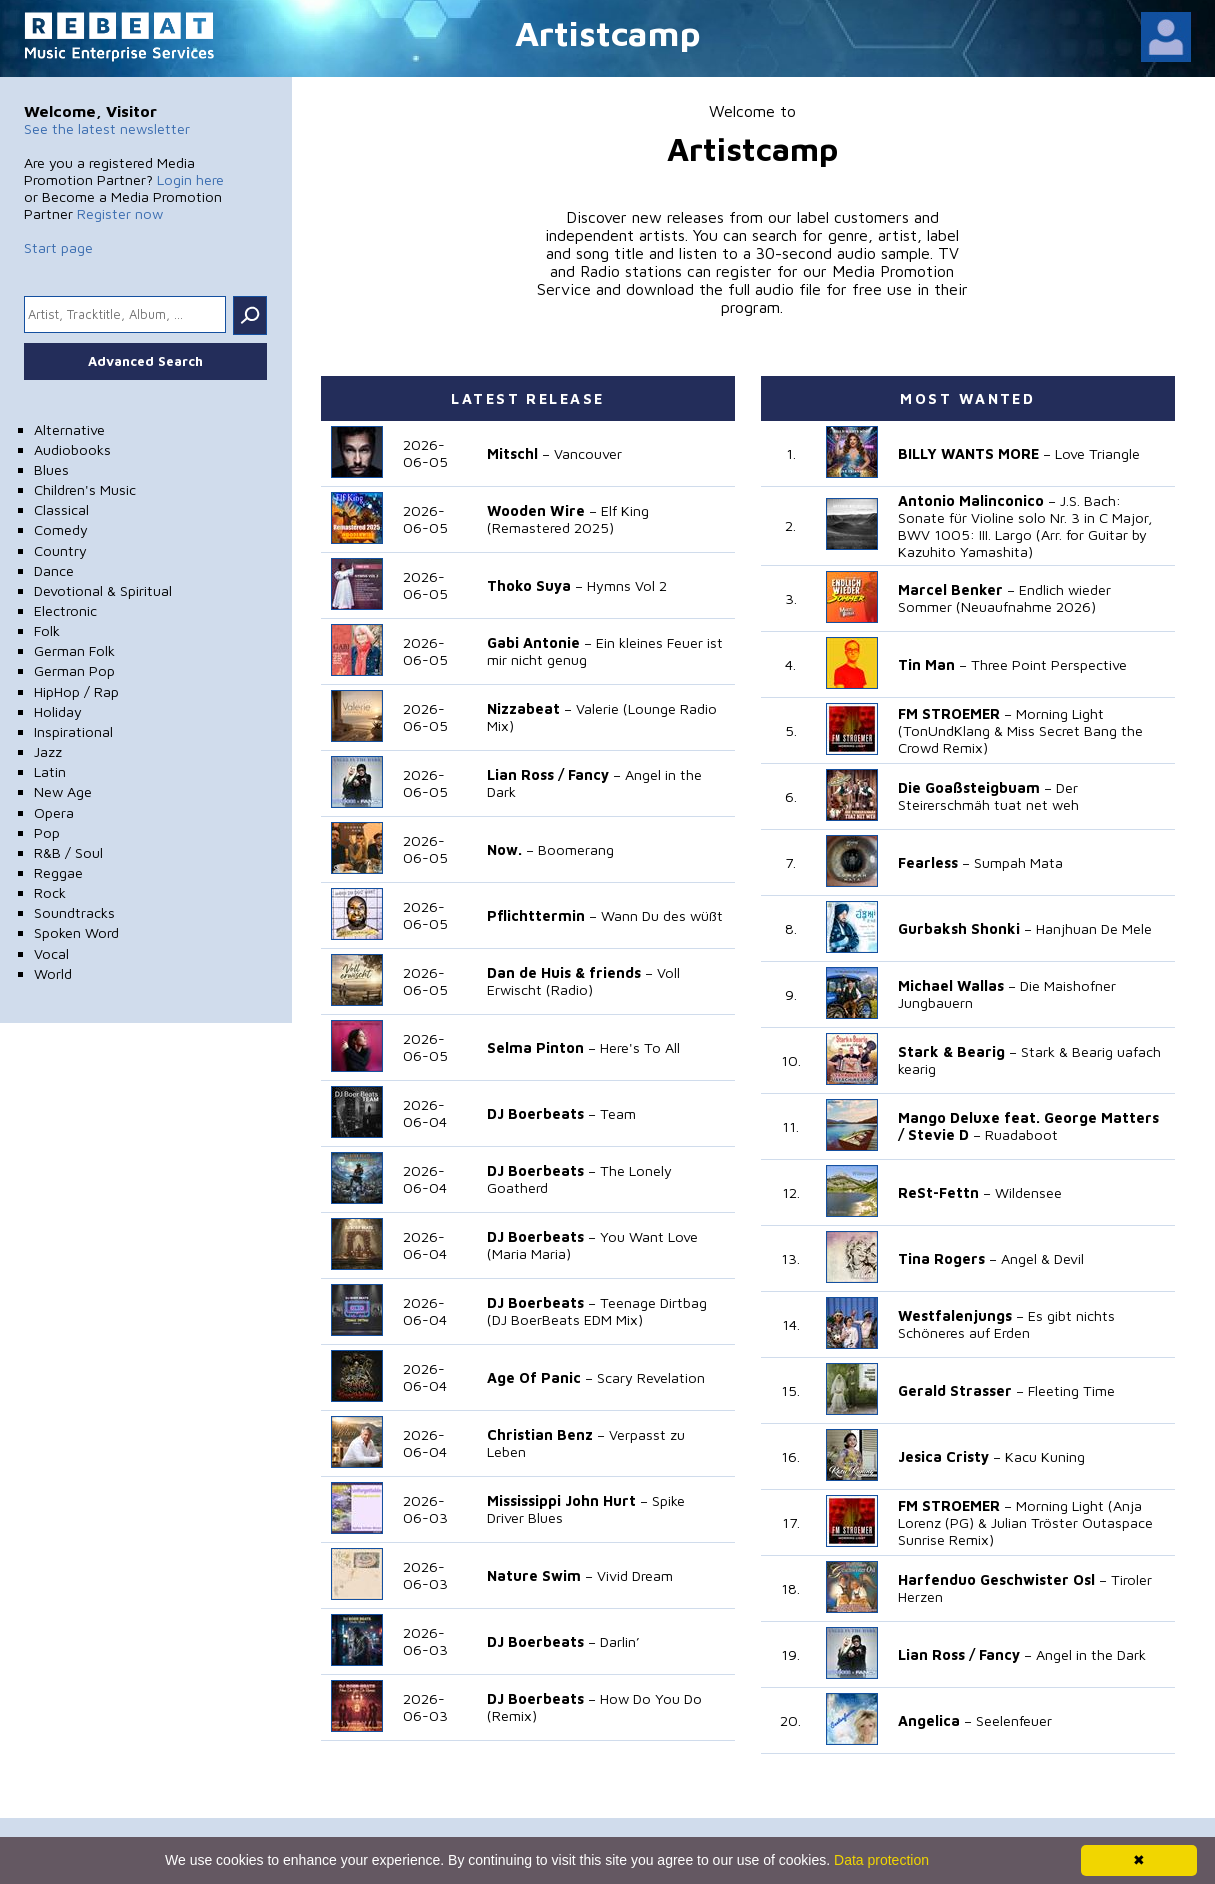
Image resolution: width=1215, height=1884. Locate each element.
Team (618, 1113)
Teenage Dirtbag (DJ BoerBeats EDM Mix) (597, 1311)
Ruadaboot (1021, 1134)
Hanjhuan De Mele (1094, 928)
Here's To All (640, 1047)
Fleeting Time (1071, 1390)
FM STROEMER (949, 713)
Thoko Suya (529, 585)
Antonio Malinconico (971, 500)
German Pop (74, 670)
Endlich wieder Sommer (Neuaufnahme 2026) (1004, 598)
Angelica (929, 1720)
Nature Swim (534, 1575)
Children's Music (85, 489)
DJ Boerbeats (535, 1113)
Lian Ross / (525, 774)
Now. (504, 849)
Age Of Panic (534, 1377)
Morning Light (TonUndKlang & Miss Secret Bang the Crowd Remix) (1020, 730)
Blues (51, 469)
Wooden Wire (536, 510)
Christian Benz (540, 1434)
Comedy (61, 529)
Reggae (58, 872)
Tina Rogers (941, 1258)
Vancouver (588, 453)
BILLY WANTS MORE (968, 453)
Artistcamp (608, 32)
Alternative (69, 429)
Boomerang (576, 849)
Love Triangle (1097, 453)
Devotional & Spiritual (103, 590)
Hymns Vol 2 (627, 585)
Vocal (51, 953)
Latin (50, 771)
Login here (190, 179)
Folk (47, 630)
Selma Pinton (535, 1047)
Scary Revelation (651, 1377)
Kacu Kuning (1045, 1456)
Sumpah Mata (1018, 862)
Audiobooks (72, 449)
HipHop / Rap (76, 691)
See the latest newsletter (107, 128)
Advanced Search (145, 361)
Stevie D (938, 1134)
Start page (58, 247)
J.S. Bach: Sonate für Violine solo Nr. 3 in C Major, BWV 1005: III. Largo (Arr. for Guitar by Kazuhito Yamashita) (1025, 526)
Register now (120, 213)
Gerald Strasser (955, 1390)
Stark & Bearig (951, 1051)
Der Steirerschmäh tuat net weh (988, 796)
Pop (47, 832)
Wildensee (1028, 1192)
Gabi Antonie (533, 642)
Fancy (588, 774)
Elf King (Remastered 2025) (568, 519)
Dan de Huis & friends (564, 972)
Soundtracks (74, 912)
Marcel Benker (950, 589)
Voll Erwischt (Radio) (583, 981)
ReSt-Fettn (938, 1192)
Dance (54, 570)
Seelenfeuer (1014, 1720)
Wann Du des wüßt (662, 915)
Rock (50, 892)
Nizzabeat (523, 708)
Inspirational (73, 731)
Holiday (58, 711)
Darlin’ (620, 1641)
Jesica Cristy (943, 1456)
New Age (63, 791)
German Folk (74, 650)
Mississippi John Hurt (561, 1500)
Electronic (65, 610)
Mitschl (512, 453)
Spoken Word (76, 932)
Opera (54, 812)
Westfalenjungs (955, 1315)
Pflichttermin (536, 915)
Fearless (928, 862)
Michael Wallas (951, 985)
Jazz (48, 751)
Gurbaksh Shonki (959, 928)
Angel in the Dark (1091, 1654)
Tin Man (926, 664)
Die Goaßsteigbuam (969, 787)
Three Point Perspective (1049, 664)
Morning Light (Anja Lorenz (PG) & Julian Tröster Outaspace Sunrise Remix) (1025, 1522)
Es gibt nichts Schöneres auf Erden (1006, 1324)
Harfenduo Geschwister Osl (996, 1579)
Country (60, 550)
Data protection (881, 1860)
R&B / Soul (68, 852)
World (53, 973)
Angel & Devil (1042, 1258)
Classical (61, 509)
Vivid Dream (635, 1575)
